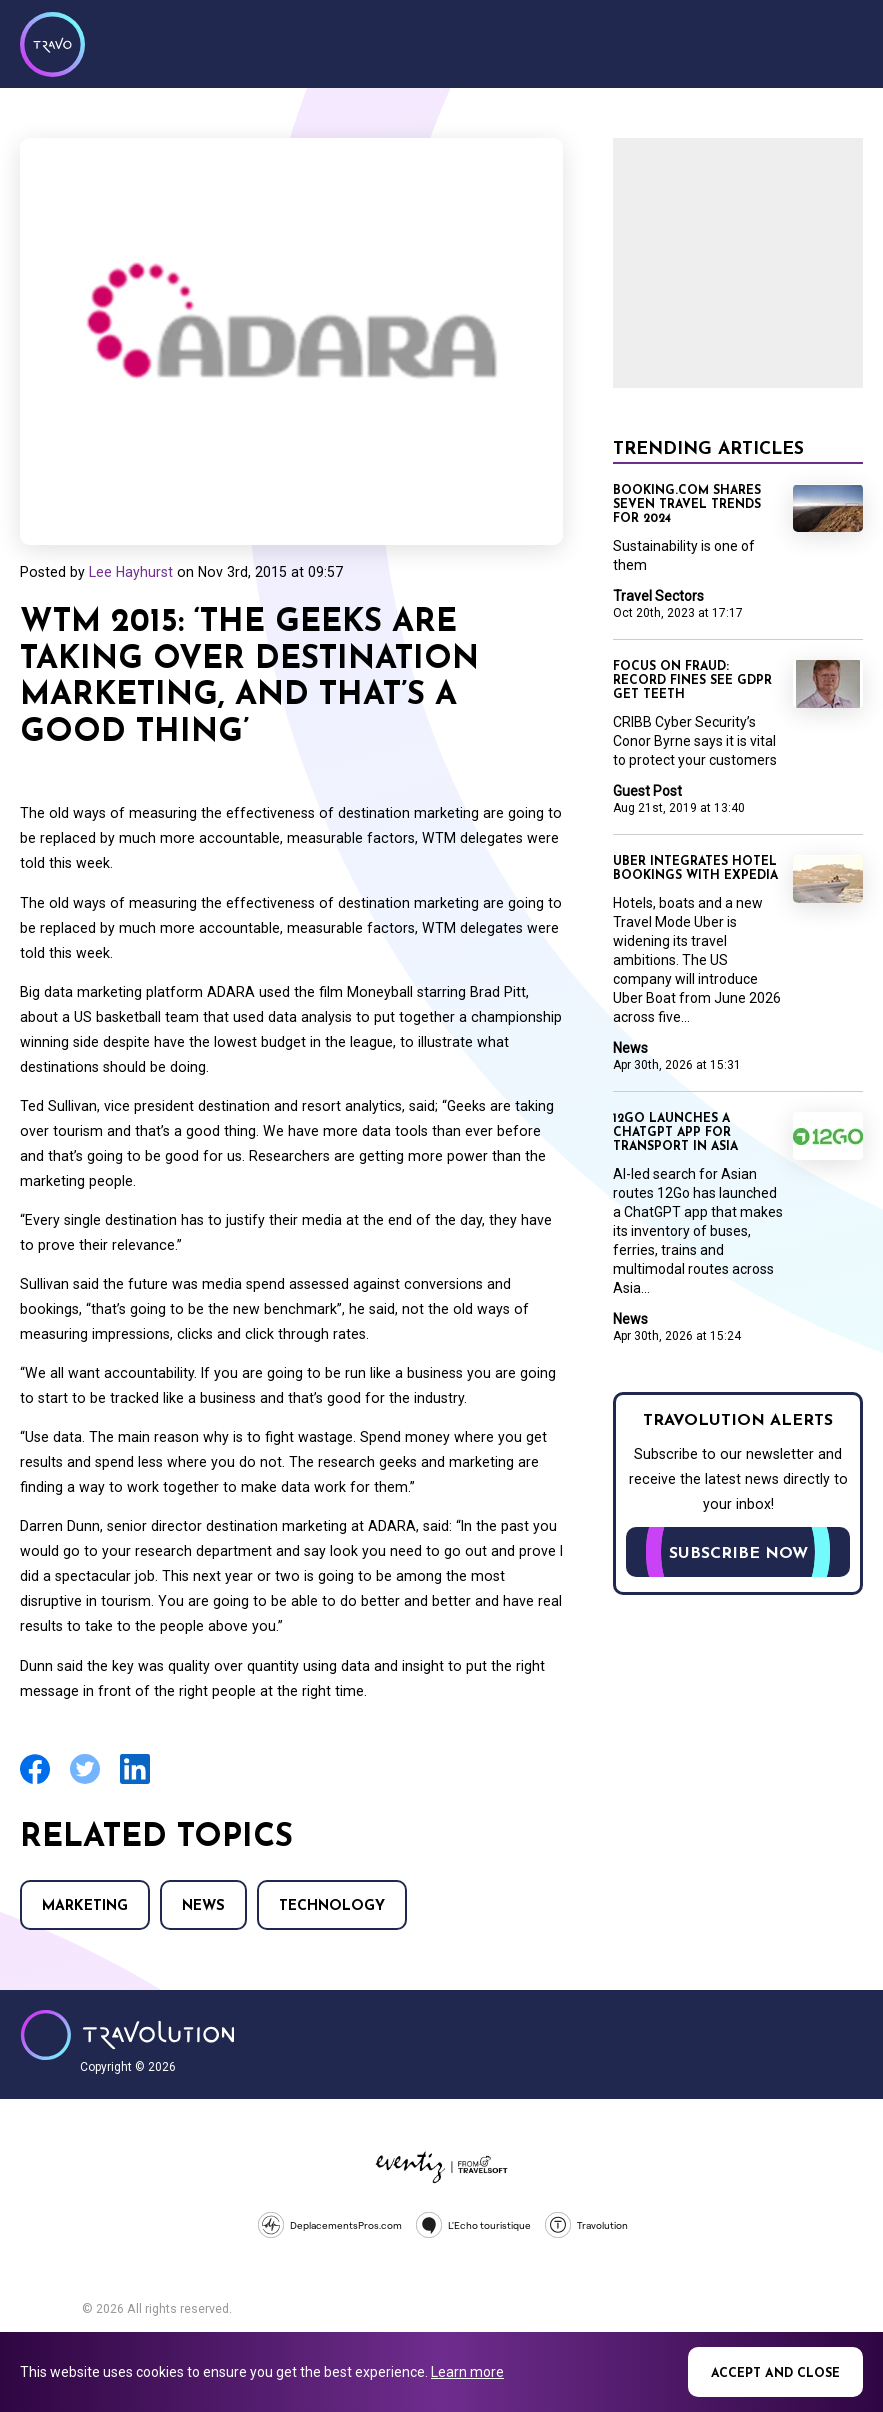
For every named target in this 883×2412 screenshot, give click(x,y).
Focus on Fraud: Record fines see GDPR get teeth (692, 681)
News (203, 1906)
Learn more (467, 2372)
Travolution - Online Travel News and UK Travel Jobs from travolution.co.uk (127, 2035)
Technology (332, 1906)
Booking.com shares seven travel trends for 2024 (687, 505)
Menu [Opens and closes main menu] (843, 42)
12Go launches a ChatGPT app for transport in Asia (675, 1133)
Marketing (85, 1906)
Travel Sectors (658, 596)
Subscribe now (738, 1554)
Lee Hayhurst (131, 572)
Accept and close (775, 2374)
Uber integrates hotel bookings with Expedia (695, 869)
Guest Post (647, 791)
